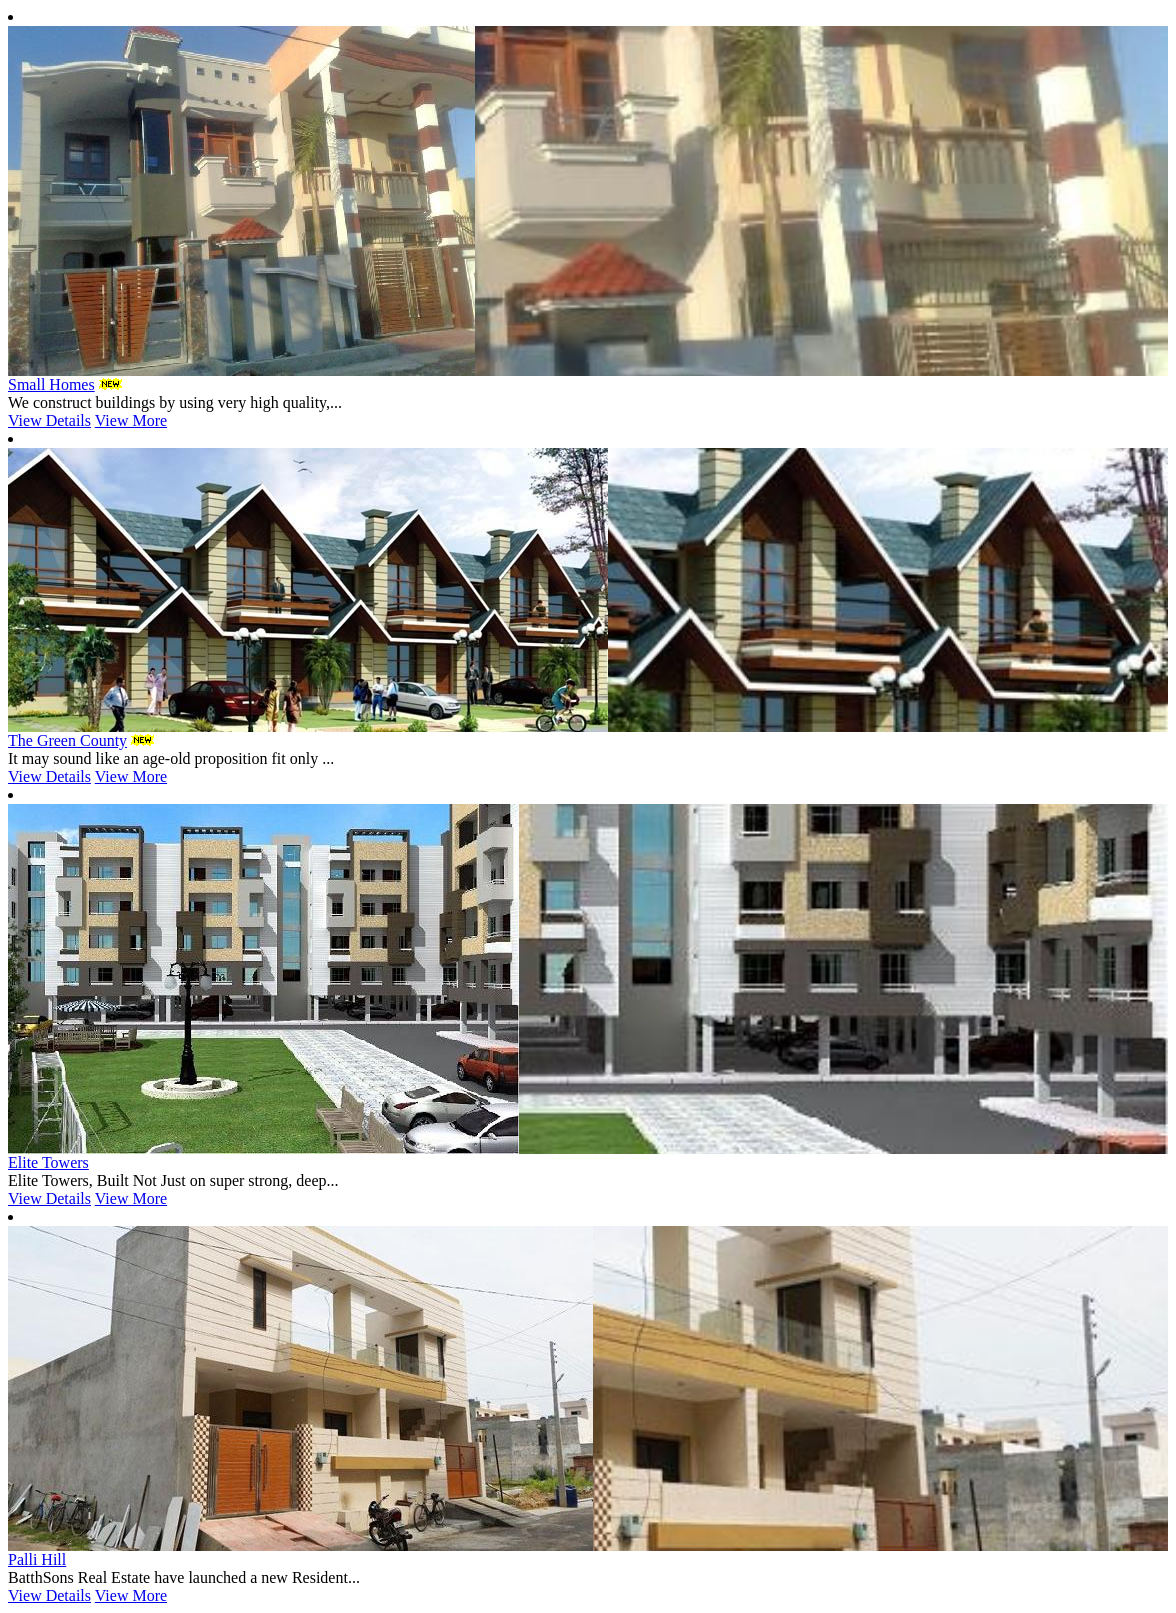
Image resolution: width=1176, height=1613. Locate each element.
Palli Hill (37, 1559)
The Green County (67, 740)
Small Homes (51, 384)
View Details (49, 420)
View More (131, 420)
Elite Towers (48, 1162)
